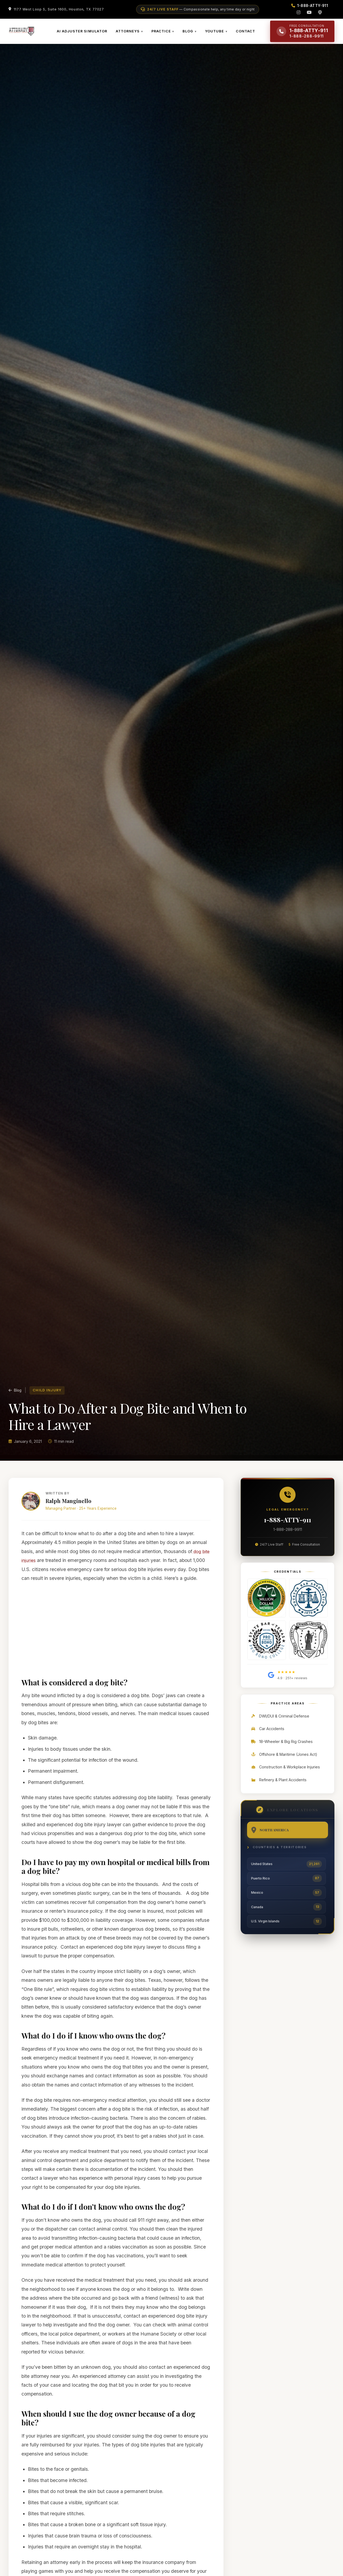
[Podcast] (320, 12)
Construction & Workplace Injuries (285, 1782)
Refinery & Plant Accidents (279, 1794)
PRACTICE (165, 35)
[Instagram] (298, 12)
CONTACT (249, 35)
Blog (15, 1403)
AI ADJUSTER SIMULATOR (87, 38)
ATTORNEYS (132, 35)
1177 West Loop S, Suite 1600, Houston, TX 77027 (59, 9)
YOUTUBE (218, 35)
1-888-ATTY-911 (287, 1534)
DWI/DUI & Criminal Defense (280, 1730)
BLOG (192, 35)
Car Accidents (267, 1743)
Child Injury (47, 1403)
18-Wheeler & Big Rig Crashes (282, 1756)
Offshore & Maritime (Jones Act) (284, 1769)
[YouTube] (309, 12)
